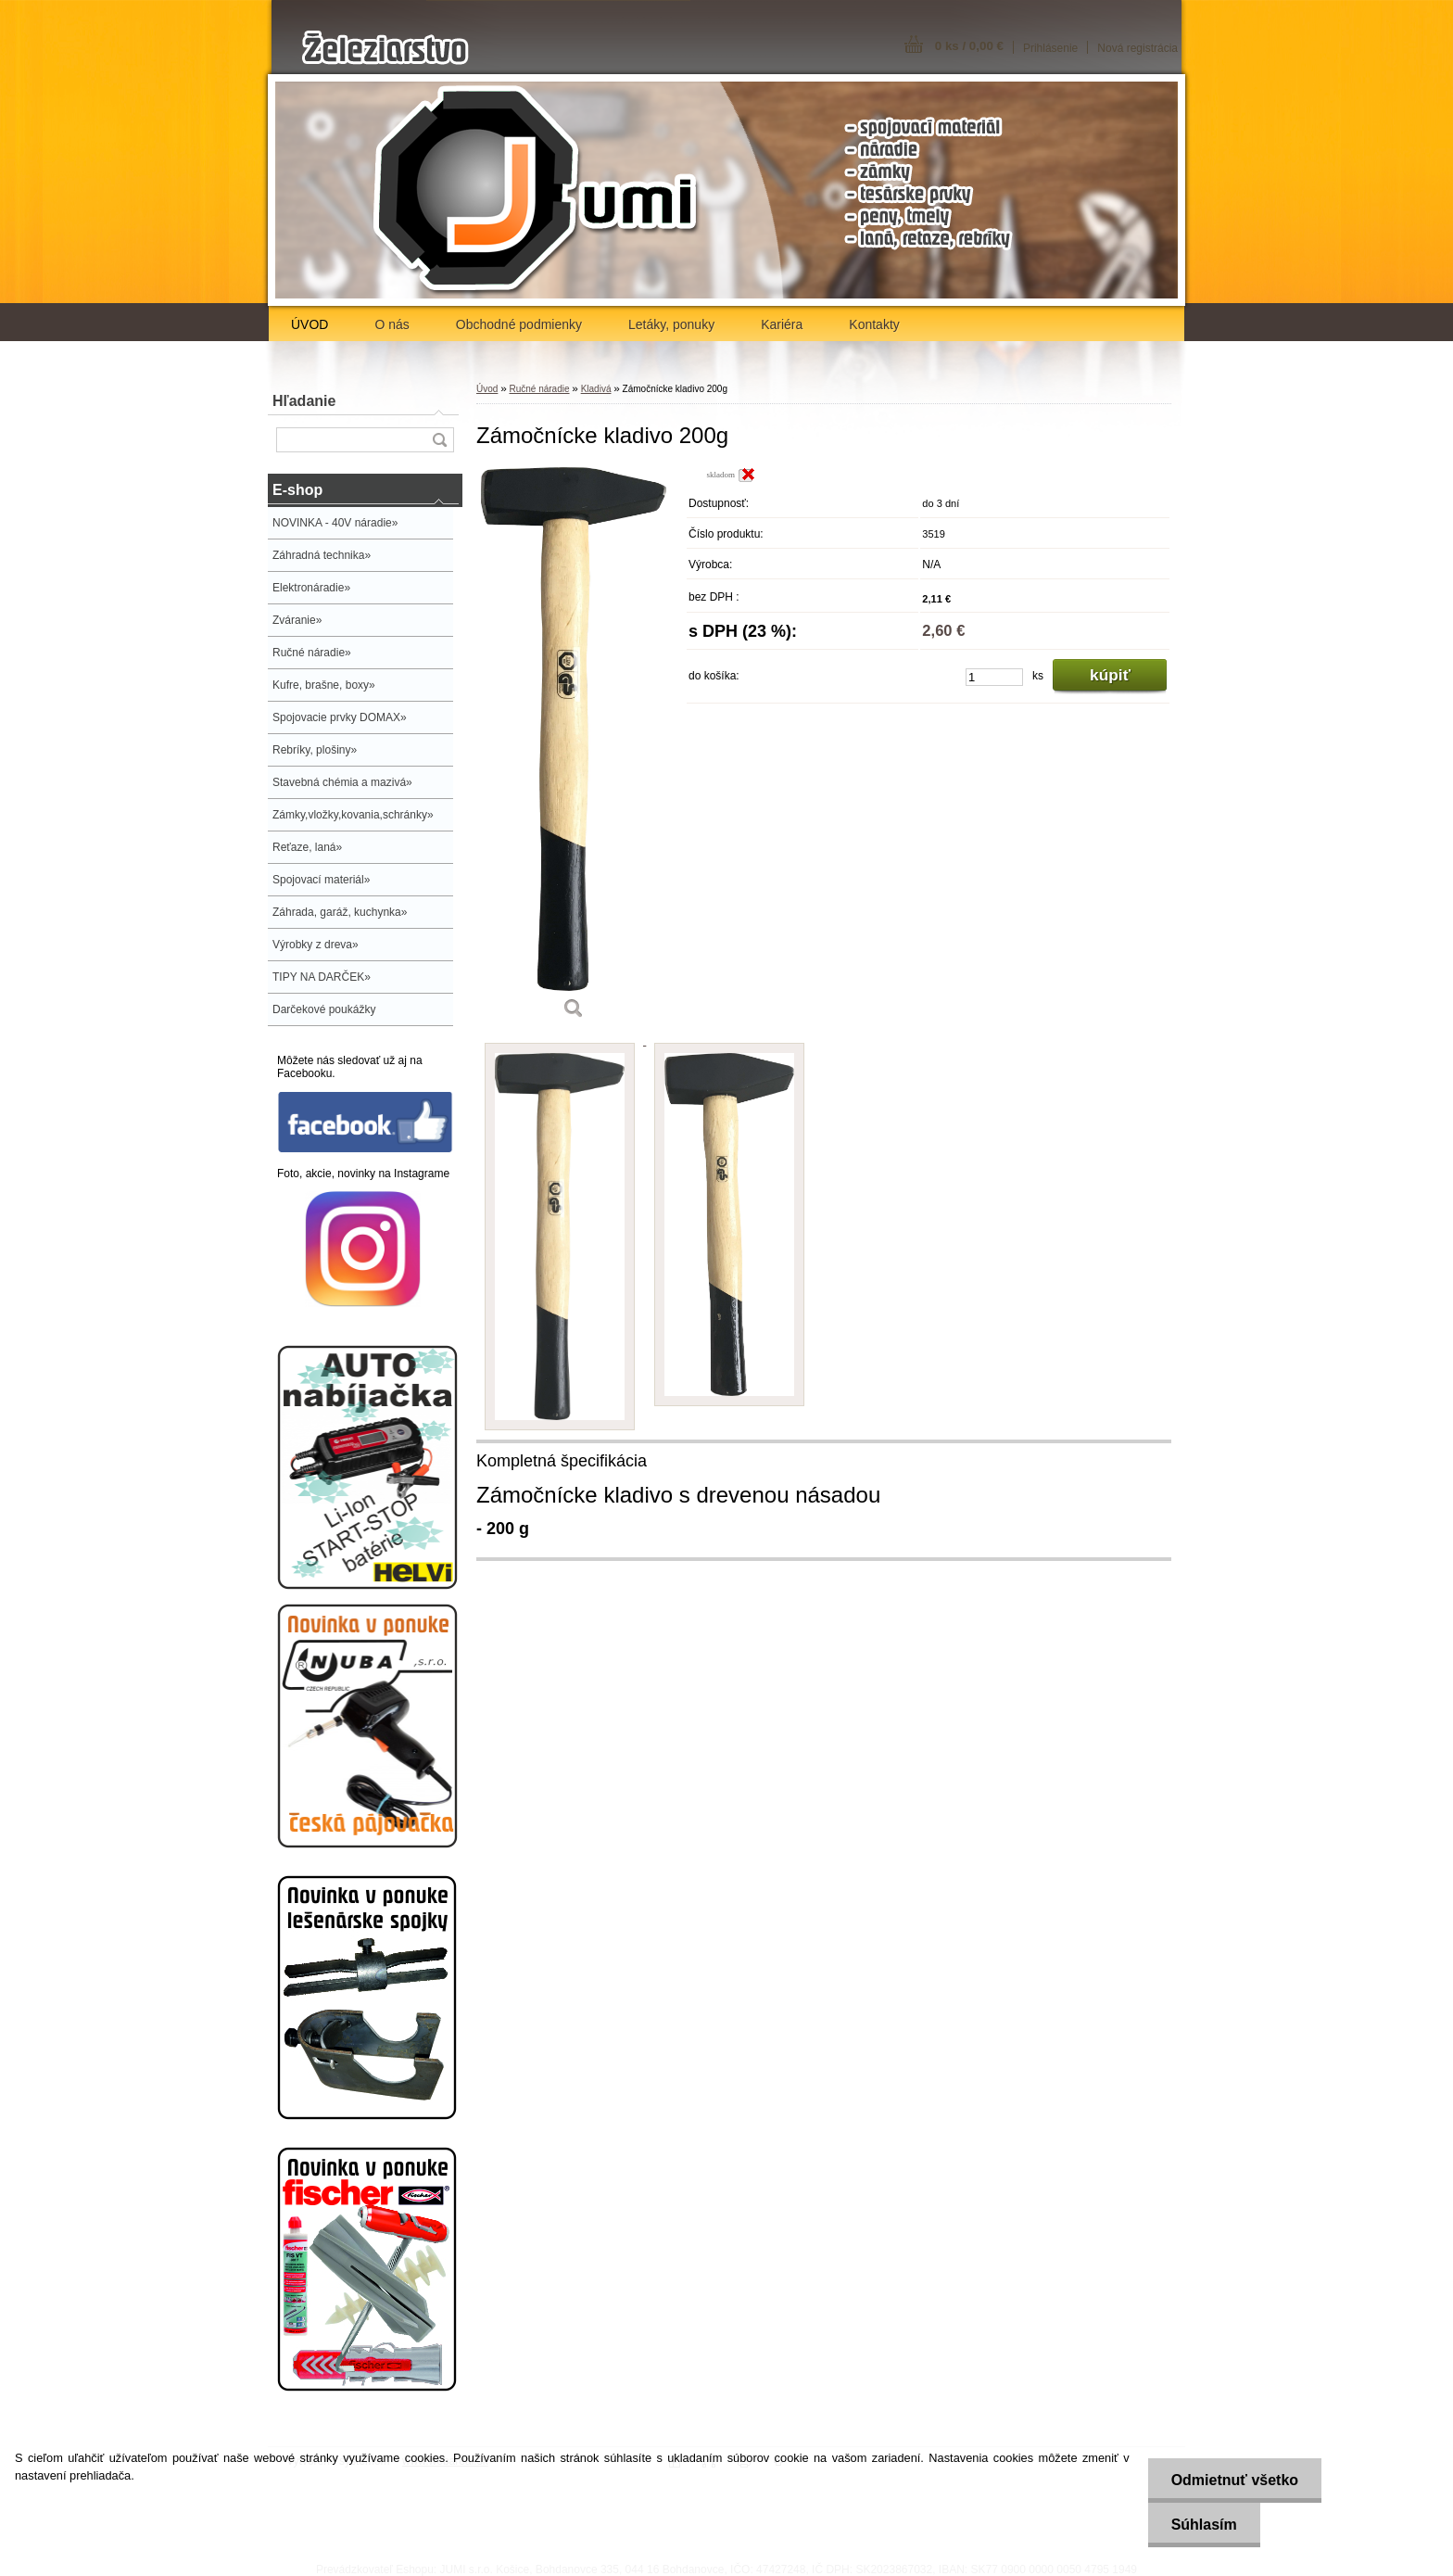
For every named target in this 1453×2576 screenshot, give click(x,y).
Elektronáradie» (311, 587)
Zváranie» (297, 620)
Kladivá (596, 389)
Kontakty (874, 324)
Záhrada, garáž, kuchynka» (339, 912)
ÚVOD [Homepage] (309, 324)
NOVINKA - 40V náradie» (335, 522)
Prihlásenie (1050, 48)
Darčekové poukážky (323, 1009)
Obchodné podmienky (519, 324)
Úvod (487, 389)
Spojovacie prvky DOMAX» (339, 717)
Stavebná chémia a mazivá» (342, 782)
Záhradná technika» (321, 555)
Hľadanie (303, 401)
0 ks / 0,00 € (969, 46)
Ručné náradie (539, 389)
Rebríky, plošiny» (314, 749)
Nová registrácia (1137, 48)
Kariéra (781, 324)
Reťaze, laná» (307, 847)
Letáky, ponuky (671, 324)
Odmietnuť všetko (1234, 2480)
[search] (439, 439)
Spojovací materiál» (321, 879)
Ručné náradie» (311, 652)
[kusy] (994, 677)
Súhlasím (1204, 2524)
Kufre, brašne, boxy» (323, 685)
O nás (391, 324)
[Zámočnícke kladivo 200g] (573, 749)
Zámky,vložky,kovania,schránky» (353, 814)
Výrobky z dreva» (315, 944)
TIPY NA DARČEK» (321, 977)
